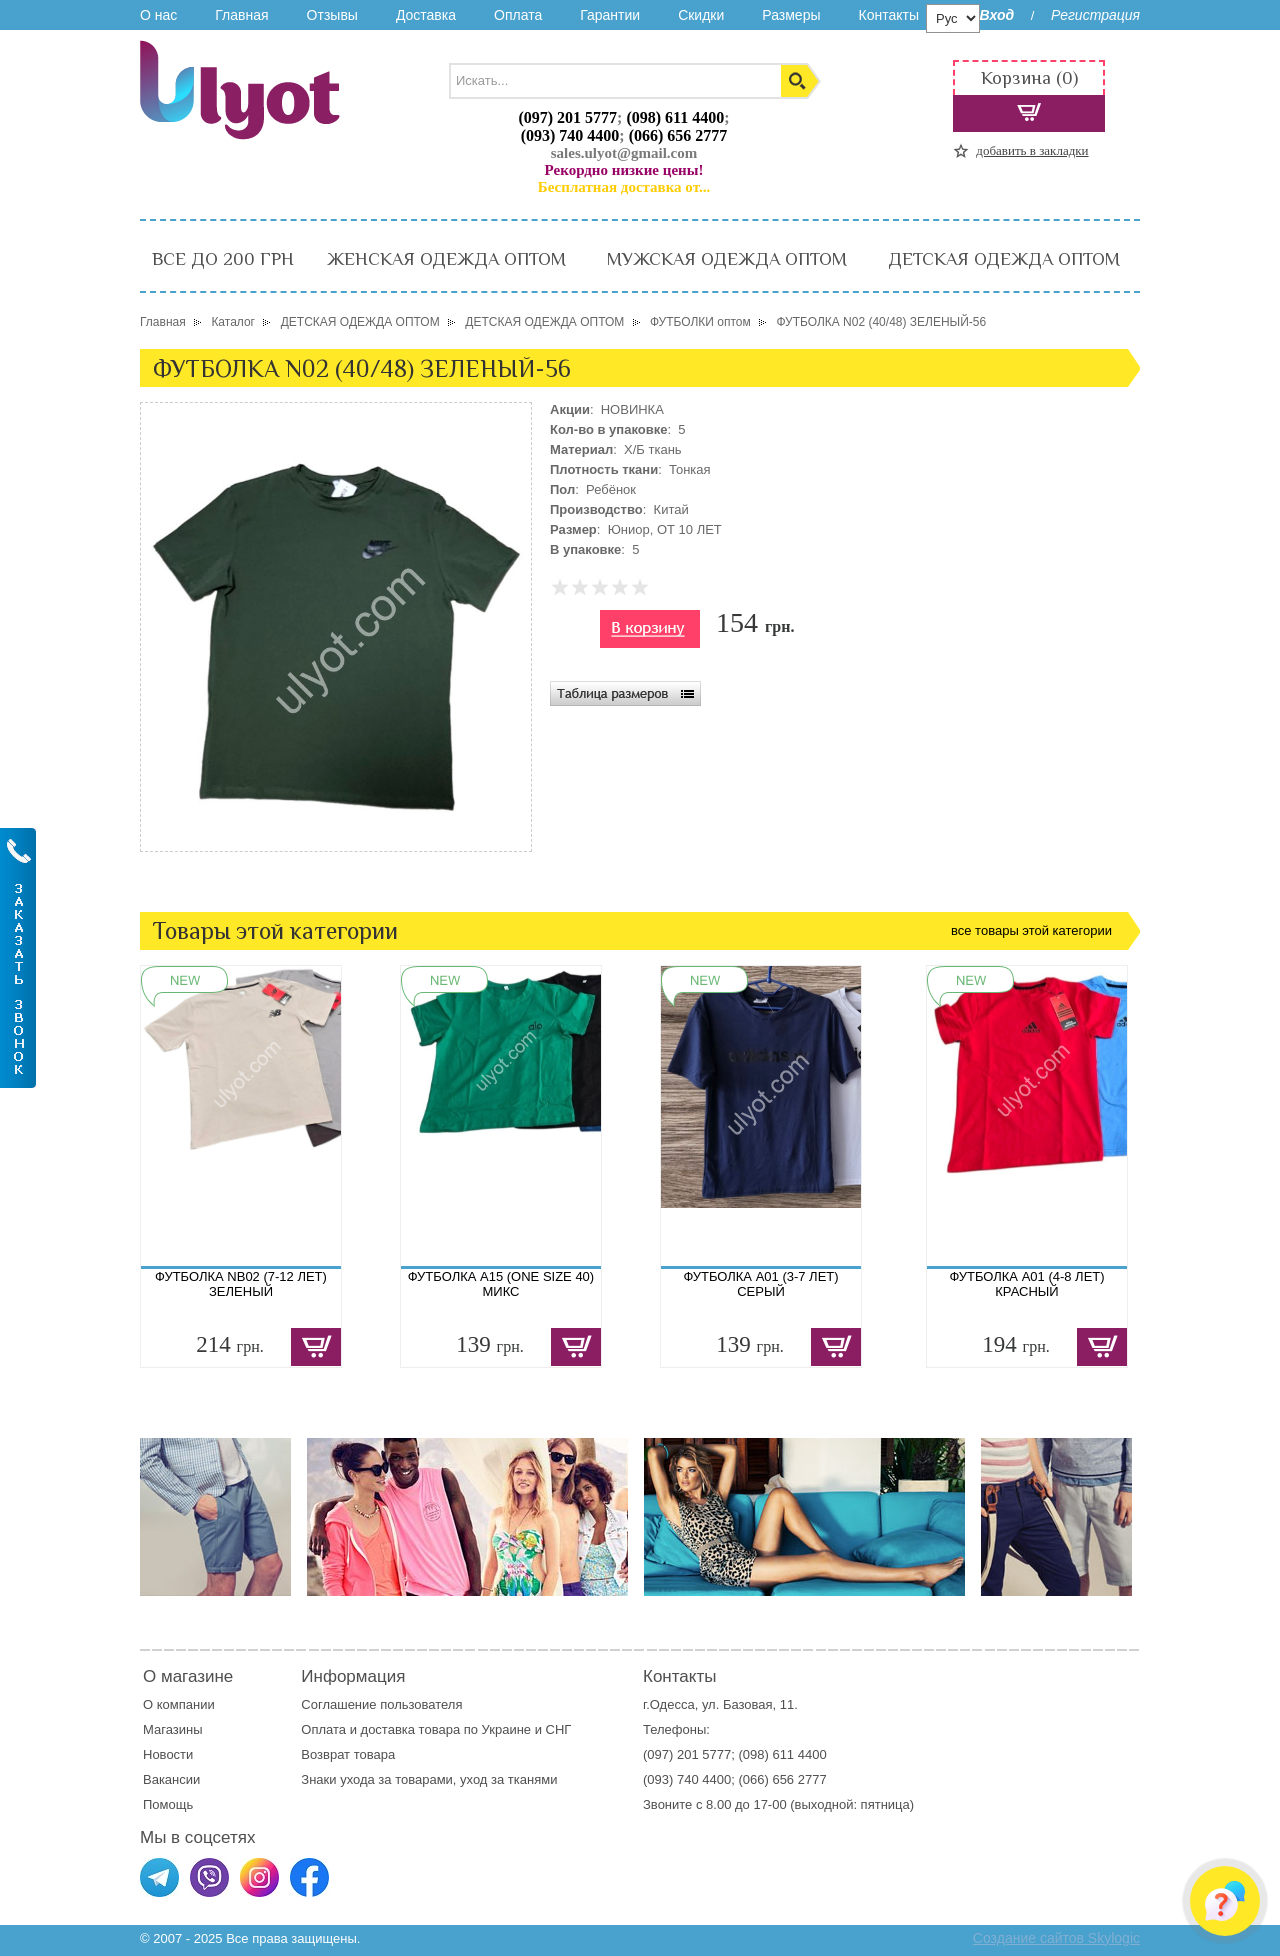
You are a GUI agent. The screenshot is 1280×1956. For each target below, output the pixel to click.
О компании (179, 1704)
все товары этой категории (1031, 930)
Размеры (791, 15)
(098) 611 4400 (675, 117)
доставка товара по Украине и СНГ (468, 1729)
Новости (168, 1754)
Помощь (168, 1804)
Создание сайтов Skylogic (1056, 1938)
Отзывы (332, 15)
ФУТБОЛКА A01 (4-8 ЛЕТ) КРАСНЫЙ (1026, 1284)
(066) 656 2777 (678, 135)
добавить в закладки (1032, 150)
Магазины (173, 1729)
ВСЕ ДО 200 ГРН (223, 259)
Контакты (888, 15)
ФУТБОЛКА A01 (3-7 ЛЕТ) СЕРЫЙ (760, 1284)
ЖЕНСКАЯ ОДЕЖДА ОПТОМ (446, 259)
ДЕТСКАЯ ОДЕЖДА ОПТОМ (1004, 259)
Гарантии (610, 15)
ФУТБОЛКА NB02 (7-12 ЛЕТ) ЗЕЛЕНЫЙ (241, 1284)
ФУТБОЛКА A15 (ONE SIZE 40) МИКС (501, 1284)
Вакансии (171, 1779)
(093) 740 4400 (570, 135)
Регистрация (1095, 15)
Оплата (518, 15)
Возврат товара (349, 1754)
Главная (241, 15)
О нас (158, 15)
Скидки (701, 15)
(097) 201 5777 (567, 117)
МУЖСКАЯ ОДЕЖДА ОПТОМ (727, 259)
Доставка (426, 15)
